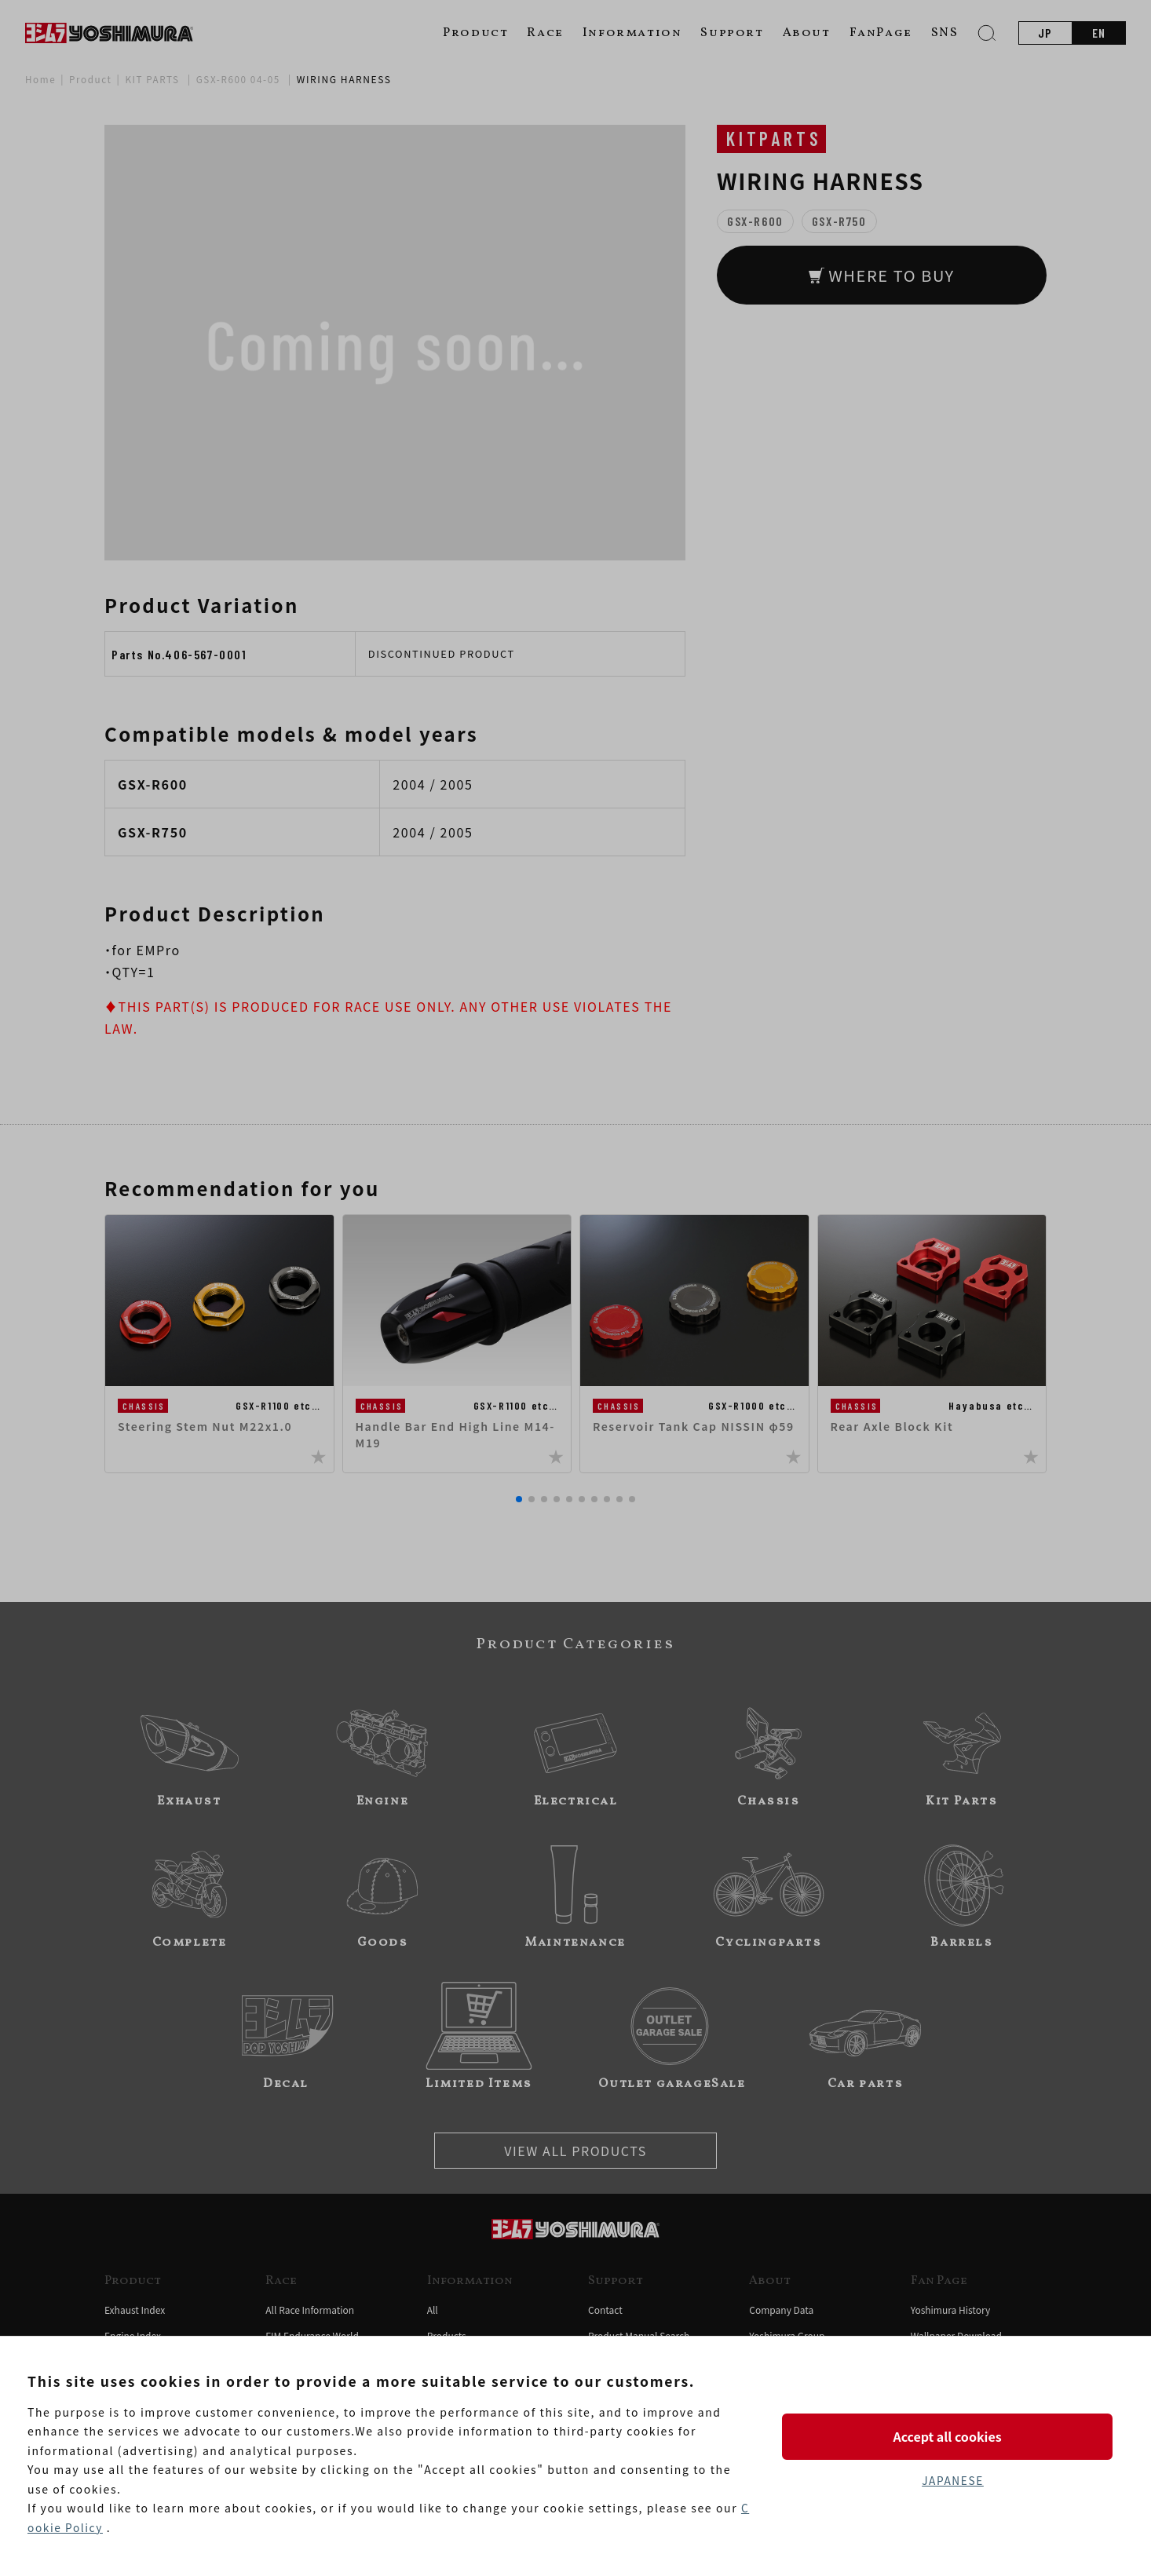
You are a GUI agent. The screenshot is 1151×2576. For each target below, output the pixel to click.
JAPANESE (952, 2481)
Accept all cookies (952, 2436)
